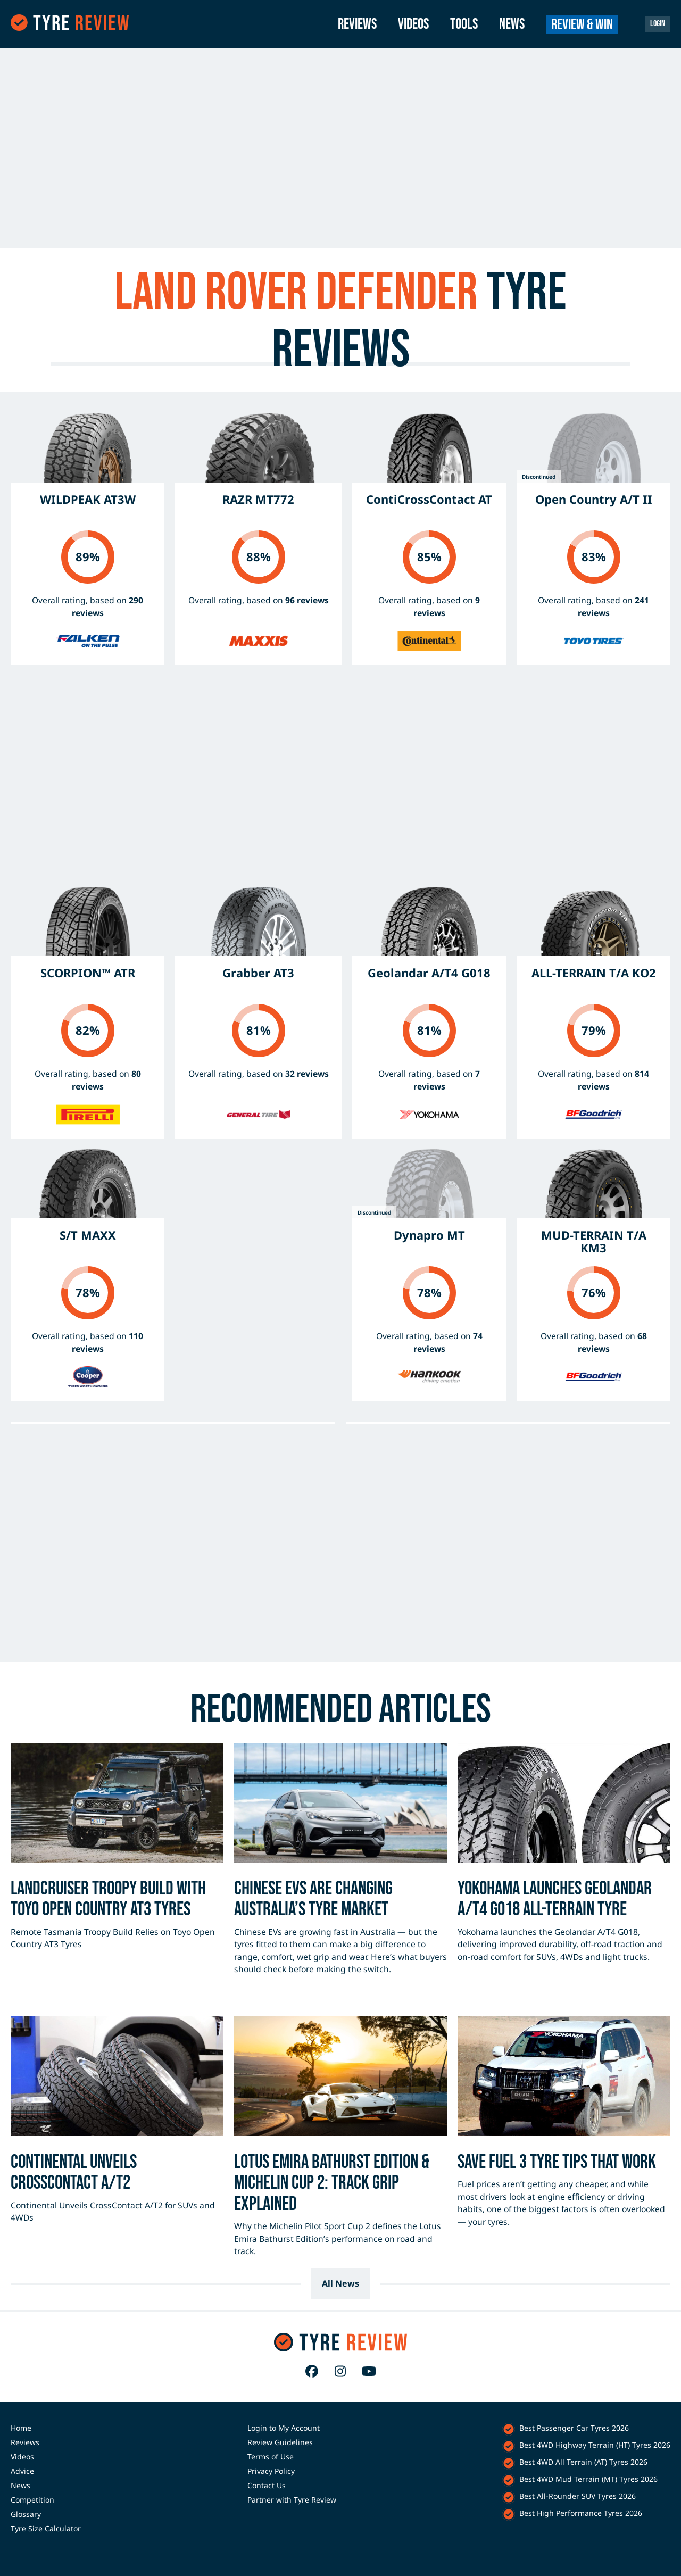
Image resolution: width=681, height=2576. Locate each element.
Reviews (357, 24)
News (512, 24)
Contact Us (266, 2485)
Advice (22, 2471)
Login (657, 24)
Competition (32, 2500)
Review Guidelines (280, 2442)
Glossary (26, 2514)
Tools (464, 24)
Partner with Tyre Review (291, 2500)
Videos (413, 24)
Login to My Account (283, 2428)
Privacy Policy (271, 2471)
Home (21, 2428)
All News (340, 2283)
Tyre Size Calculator (46, 2528)
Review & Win (582, 25)
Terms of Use (270, 2457)
